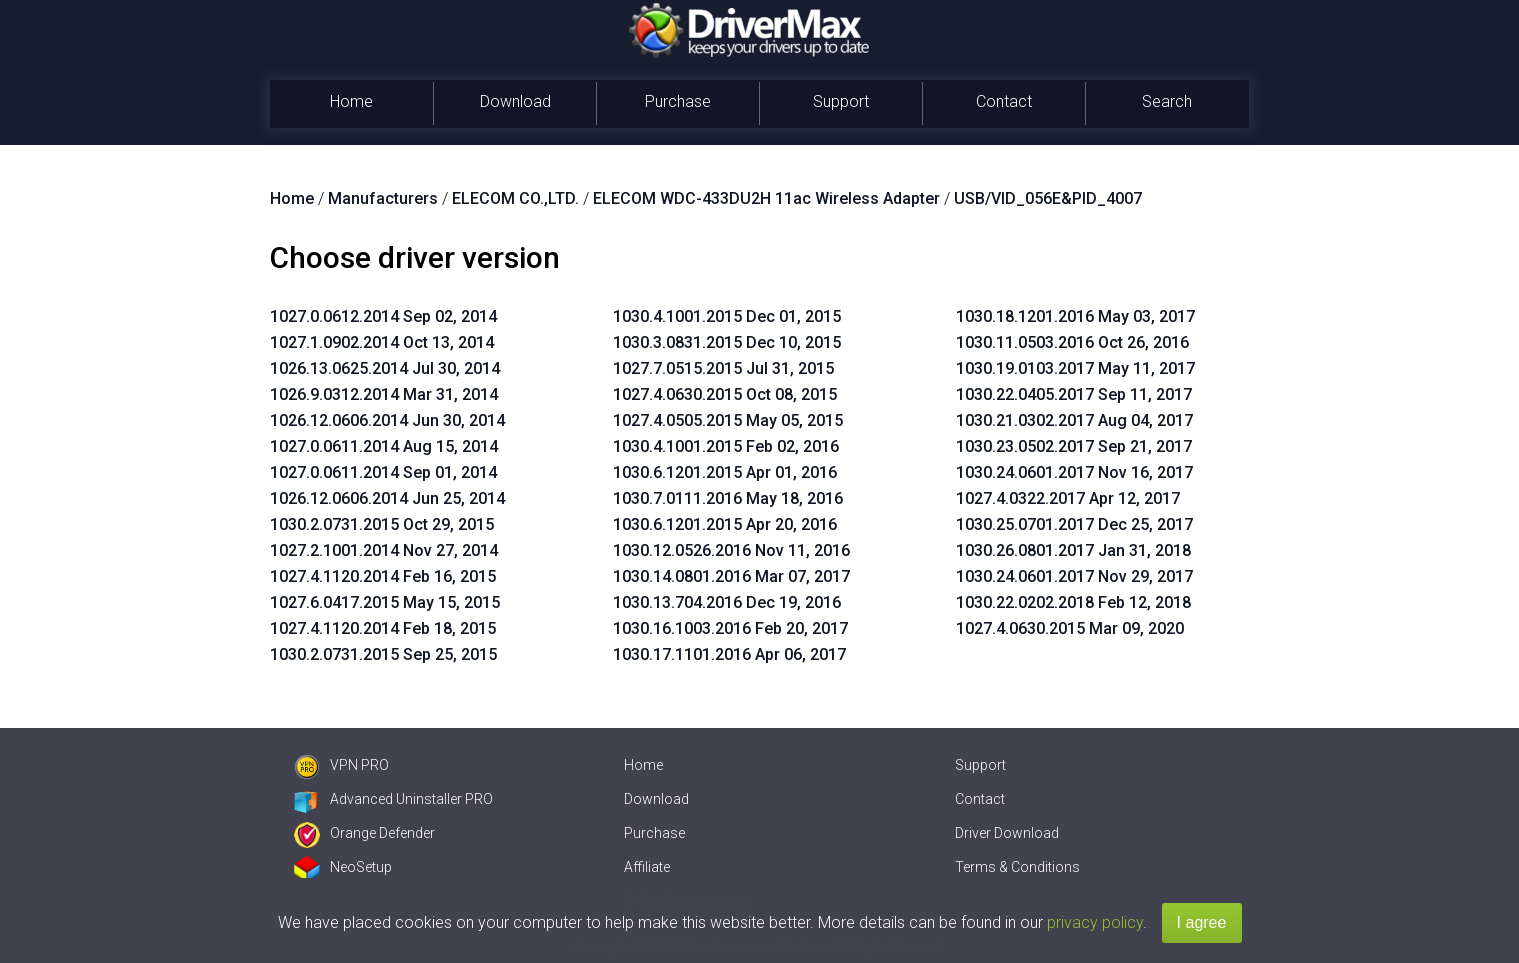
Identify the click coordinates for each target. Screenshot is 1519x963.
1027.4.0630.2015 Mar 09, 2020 (1070, 628)
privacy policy (1095, 922)
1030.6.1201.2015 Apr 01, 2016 (725, 472)
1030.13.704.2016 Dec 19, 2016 (727, 602)
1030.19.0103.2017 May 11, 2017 (1075, 368)
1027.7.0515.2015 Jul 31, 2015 (723, 368)
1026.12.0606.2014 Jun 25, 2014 (387, 498)
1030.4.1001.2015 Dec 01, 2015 (727, 316)
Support (841, 101)
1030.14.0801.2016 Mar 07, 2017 (731, 576)
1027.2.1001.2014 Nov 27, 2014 (384, 550)
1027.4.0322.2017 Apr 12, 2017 (1068, 498)
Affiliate (647, 867)
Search (1167, 101)
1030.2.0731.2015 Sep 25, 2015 (383, 654)
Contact (1004, 101)
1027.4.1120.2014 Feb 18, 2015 (383, 628)
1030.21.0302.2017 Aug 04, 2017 (1074, 420)
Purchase (678, 101)
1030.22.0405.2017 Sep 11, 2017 (1074, 394)
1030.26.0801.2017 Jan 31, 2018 (1073, 550)
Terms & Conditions (1017, 867)
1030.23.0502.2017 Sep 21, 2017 (1074, 446)
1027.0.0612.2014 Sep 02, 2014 (383, 316)
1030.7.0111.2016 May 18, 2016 (728, 498)
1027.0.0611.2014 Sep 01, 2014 (383, 472)
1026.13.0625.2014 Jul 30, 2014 (385, 368)
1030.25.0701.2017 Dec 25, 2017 (1074, 524)
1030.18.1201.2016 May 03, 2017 (1075, 316)
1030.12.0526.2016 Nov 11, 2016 (731, 550)
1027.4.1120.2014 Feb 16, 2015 (383, 576)
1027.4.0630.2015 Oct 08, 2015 (725, 394)
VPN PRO (341, 765)
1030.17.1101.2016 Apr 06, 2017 (729, 654)
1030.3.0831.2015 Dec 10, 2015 (727, 342)
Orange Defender (364, 833)
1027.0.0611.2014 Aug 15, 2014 (384, 446)
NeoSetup (343, 867)
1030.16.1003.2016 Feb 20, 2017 (730, 628)
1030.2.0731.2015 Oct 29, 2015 (382, 524)
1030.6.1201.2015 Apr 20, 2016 (725, 524)
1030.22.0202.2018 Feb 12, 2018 (1073, 602)
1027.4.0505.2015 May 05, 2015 (728, 420)
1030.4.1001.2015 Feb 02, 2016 (726, 446)
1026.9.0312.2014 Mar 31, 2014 (384, 394)
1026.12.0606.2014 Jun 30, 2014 (387, 420)
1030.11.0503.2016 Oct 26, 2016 (1072, 342)
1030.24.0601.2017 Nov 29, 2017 (1074, 576)
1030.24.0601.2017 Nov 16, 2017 (1074, 472)
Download (515, 101)
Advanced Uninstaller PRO (393, 799)
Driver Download (1007, 833)
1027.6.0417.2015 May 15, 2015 (385, 602)
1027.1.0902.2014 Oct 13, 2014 (382, 342)
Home (351, 101)
